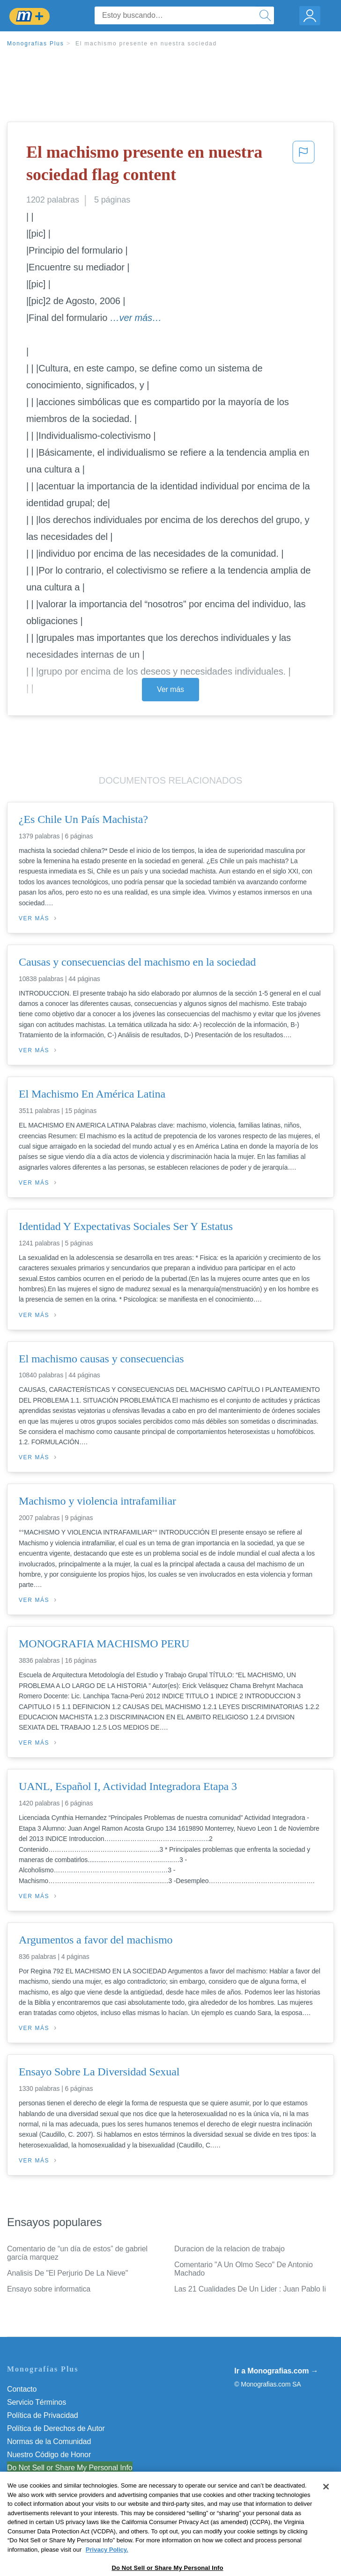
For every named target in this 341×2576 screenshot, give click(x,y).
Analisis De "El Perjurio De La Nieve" (67, 2273)
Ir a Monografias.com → (276, 2371)
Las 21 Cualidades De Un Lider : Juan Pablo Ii (250, 2289)
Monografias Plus (35, 43)
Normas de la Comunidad (49, 2441)
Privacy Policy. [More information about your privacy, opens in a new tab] (107, 2571)
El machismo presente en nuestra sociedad (146, 43)
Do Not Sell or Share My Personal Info (70, 2468)
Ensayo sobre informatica (48, 2289)
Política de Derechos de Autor (56, 2428)
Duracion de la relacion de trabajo (229, 2249)
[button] (303, 165)
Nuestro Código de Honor (49, 2455)
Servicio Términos (36, 2402)
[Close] (326, 2508)
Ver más (170, 689)
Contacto (22, 2389)
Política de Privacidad (42, 2415)
